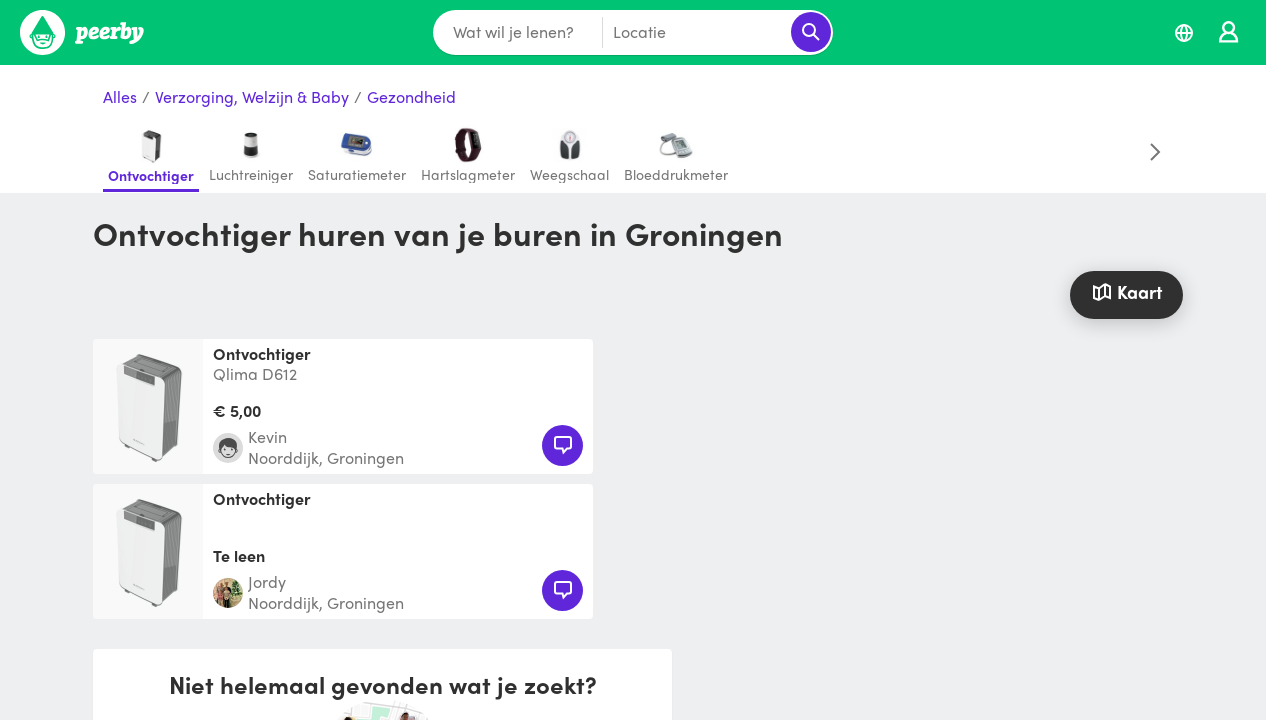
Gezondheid (411, 97)
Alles (120, 97)
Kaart (1126, 291)
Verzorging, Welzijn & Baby (252, 97)
